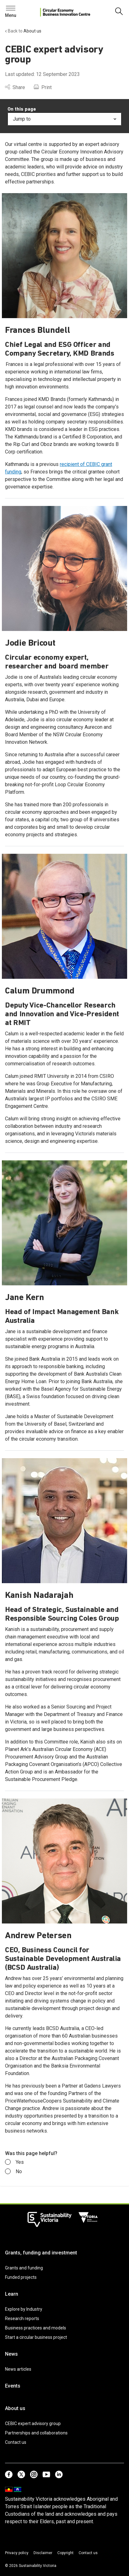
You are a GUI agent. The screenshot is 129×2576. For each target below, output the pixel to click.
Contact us (15, 2442)
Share (15, 87)
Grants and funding (24, 2267)
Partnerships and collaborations (36, 2432)
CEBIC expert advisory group (33, 2423)
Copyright (65, 2553)
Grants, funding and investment (41, 2253)
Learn (11, 2294)
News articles (18, 2369)
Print (43, 87)
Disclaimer (43, 2553)
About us (15, 2408)
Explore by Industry (23, 2309)
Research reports (22, 2318)
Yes (14, 2162)
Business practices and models (35, 2327)
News (11, 2354)
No (13, 2171)
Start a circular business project (36, 2337)
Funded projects (21, 2277)
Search (16, 10)
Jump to (64, 119)
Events (12, 2386)
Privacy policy (16, 2553)
